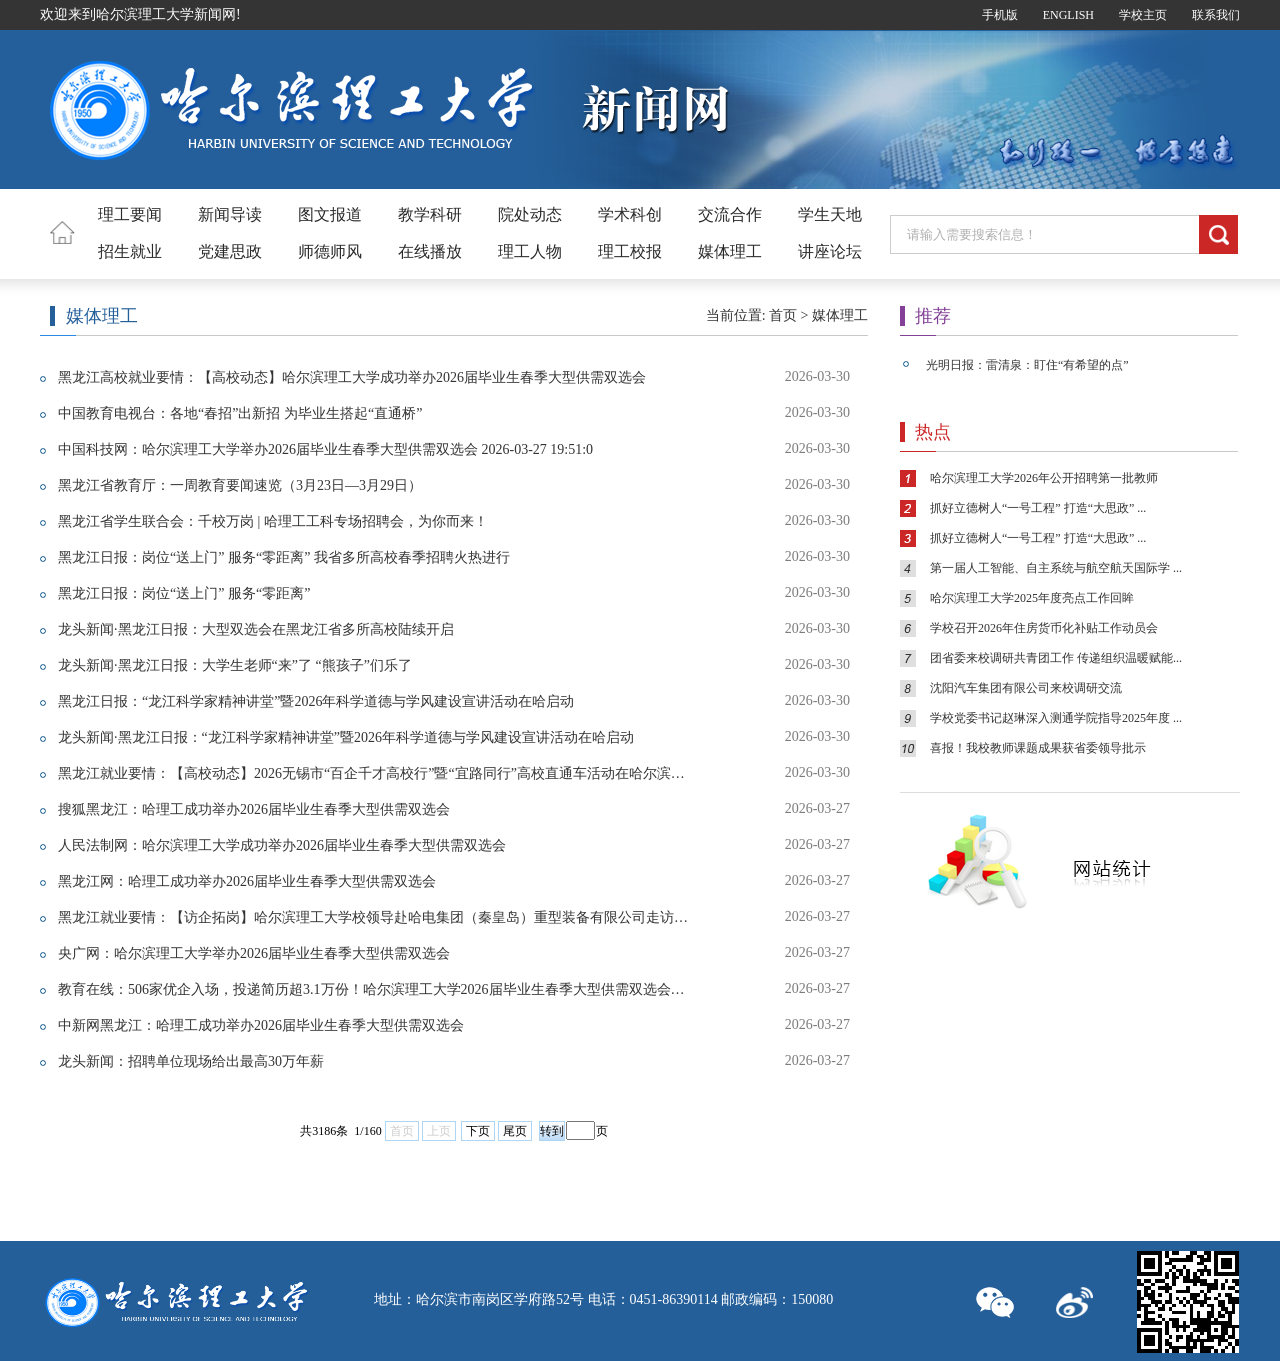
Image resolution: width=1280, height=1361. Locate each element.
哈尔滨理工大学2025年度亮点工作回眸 (1032, 598)
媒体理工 (730, 251)
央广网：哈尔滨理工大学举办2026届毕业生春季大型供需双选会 (254, 953)
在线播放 (430, 251)
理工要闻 (130, 214)
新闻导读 (230, 214)
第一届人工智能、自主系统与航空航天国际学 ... (1056, 568)
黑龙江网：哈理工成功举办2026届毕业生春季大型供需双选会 (247, 881)
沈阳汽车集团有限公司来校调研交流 (1026, 688)
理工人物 (530, 251)
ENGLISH (1068, 15)
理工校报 (630, 251)
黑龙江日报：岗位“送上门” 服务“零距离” (184, 593)
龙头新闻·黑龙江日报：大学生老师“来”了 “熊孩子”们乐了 (235, 665)
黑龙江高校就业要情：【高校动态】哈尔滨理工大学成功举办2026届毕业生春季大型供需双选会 (352, 377)
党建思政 (230, 251)
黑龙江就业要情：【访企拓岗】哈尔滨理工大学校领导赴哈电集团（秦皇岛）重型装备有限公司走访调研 (374, 917)
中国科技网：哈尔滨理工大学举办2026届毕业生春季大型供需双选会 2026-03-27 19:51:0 (325, 449)
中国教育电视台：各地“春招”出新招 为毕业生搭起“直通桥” (240, 413)
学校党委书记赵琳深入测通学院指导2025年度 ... (1056, 718)
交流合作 (730, 214)
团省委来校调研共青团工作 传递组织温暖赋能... (1056, 658)
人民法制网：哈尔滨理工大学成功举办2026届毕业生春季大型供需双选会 (282, 845)
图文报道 (330, 214)
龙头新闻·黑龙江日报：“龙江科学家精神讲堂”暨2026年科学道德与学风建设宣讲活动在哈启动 (346, 737)
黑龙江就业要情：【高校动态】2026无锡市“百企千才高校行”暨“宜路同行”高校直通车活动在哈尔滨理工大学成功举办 (374, 773)
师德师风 (330, 251)
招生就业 (130, 251)
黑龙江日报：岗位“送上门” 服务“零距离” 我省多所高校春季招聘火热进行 (284, 557)
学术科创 (630, 214)
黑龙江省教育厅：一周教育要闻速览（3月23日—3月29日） (240, 485)
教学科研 (430, 214)
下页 (478, 1131)
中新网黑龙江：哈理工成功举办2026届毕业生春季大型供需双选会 (261, 1025)
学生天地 (830, 214)
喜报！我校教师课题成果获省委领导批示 (1038, 748)
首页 (783, 315)
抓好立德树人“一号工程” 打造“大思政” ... (1038, 508)
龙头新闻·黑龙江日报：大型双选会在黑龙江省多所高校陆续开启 (256, 629)
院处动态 (530, 214)
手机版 (1000, 15)
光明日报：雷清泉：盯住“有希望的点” (1027, 365)
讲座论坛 (830, 251)
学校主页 (1143, 15)
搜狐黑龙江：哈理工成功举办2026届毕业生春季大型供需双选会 (254, 809)
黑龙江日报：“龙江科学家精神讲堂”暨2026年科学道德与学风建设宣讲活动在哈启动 (316, 701)
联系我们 (1216, 15)
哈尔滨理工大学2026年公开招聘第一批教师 (1044, 478)
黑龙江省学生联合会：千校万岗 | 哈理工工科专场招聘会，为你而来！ (273, 521)
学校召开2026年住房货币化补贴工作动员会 (1044, 628)
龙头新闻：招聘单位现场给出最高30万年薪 (191, 1061)
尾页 (515, 1131)
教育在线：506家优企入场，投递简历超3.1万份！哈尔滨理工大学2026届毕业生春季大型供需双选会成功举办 (374, 989)
